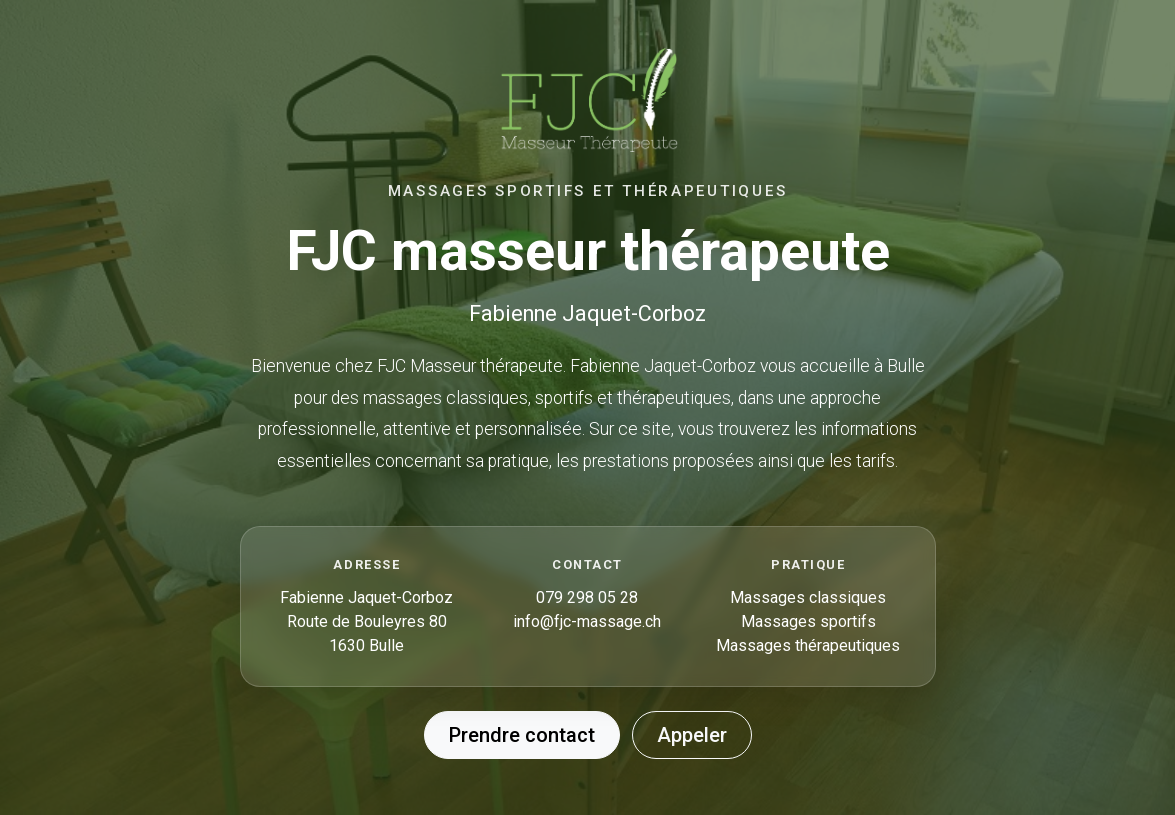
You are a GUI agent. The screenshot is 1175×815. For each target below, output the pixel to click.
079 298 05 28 (587, 597)
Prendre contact (522, 735)
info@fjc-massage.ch (587, 621)
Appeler (692, 735)
